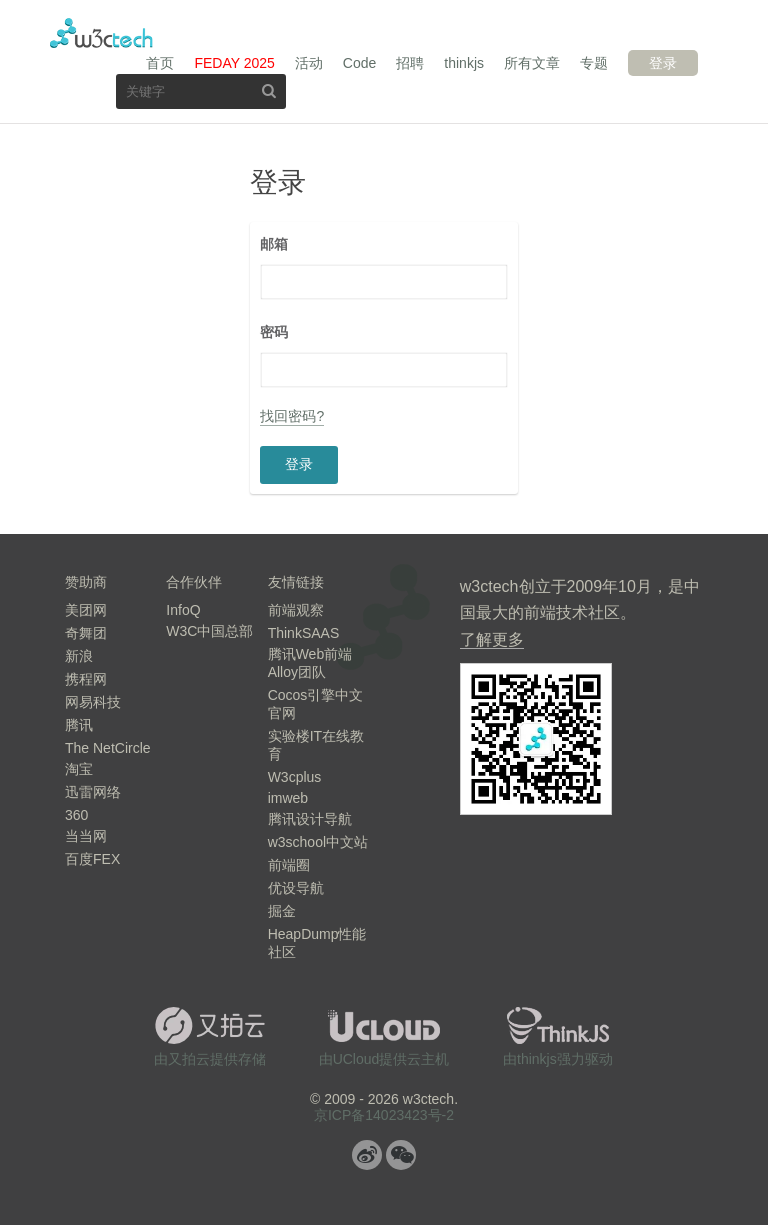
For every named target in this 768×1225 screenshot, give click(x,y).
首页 (160, 63)
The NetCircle (108, 748)
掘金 (282, 911)
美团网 (86, 610)
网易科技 (93, 702)
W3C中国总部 (209, 631)
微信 (401, 1155)
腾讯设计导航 (310, 819)
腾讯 (79, 725)
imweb (288, 798)
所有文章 (532, 63)
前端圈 (289, 865)
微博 (367, 1155)
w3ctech (101, 33)
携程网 (86, 679)
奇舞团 (86, 633)
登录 (663, 63)
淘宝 (79, 769)
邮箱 (274, 244)
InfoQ (183, 610)
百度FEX (92, 859)
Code (359, 63)
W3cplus (295, 777)
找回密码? (292, 416)
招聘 (410, 63)
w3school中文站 (318, 842)
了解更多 (492, 639)
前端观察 (296, 610)
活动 (309, 63)
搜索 (269, 90)
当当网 (86, 836)
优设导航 (296, 888)
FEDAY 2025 (234, 63)
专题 (594, 63)
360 (76, 815)
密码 (274, 332)
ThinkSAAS (304, 633)
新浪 (79, 656)
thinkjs (464, 63)
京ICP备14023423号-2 (384, 1115)
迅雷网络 (93, 792)
